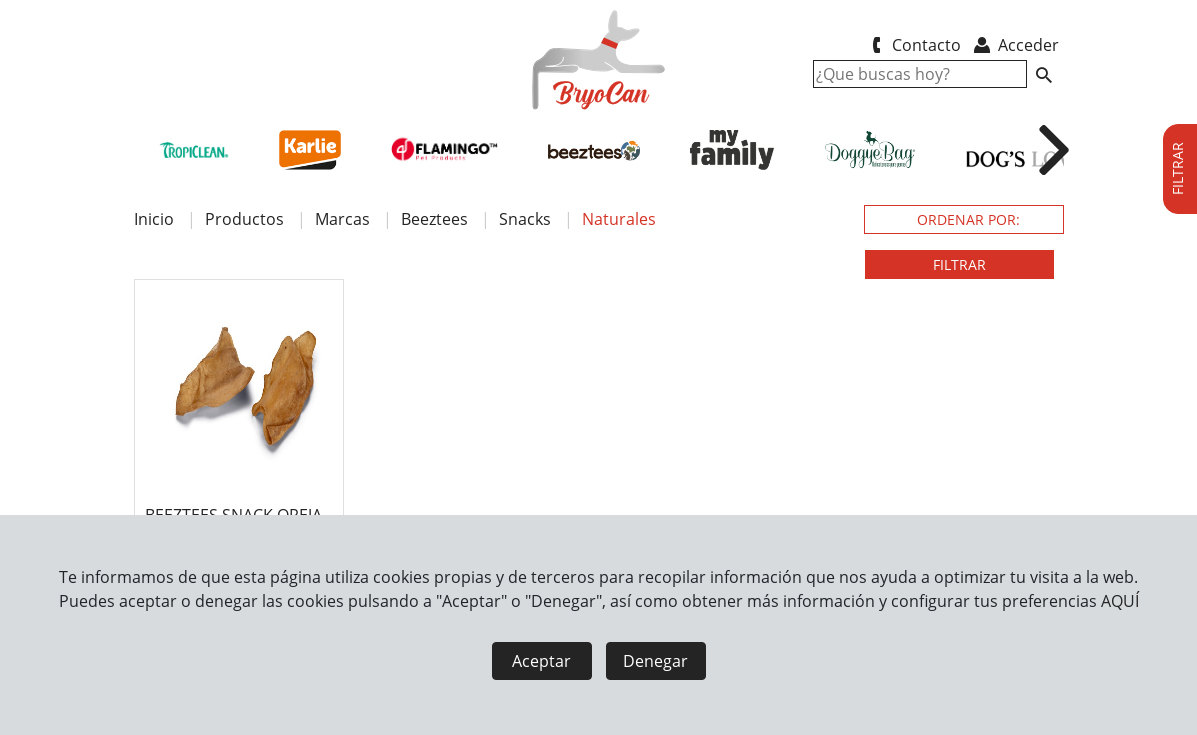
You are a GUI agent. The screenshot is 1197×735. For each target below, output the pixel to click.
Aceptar (541, 661)
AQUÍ (1120, 601)
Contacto (913, 45)
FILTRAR (959, 264)
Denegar (655, 661)
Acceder (1014, 45)
